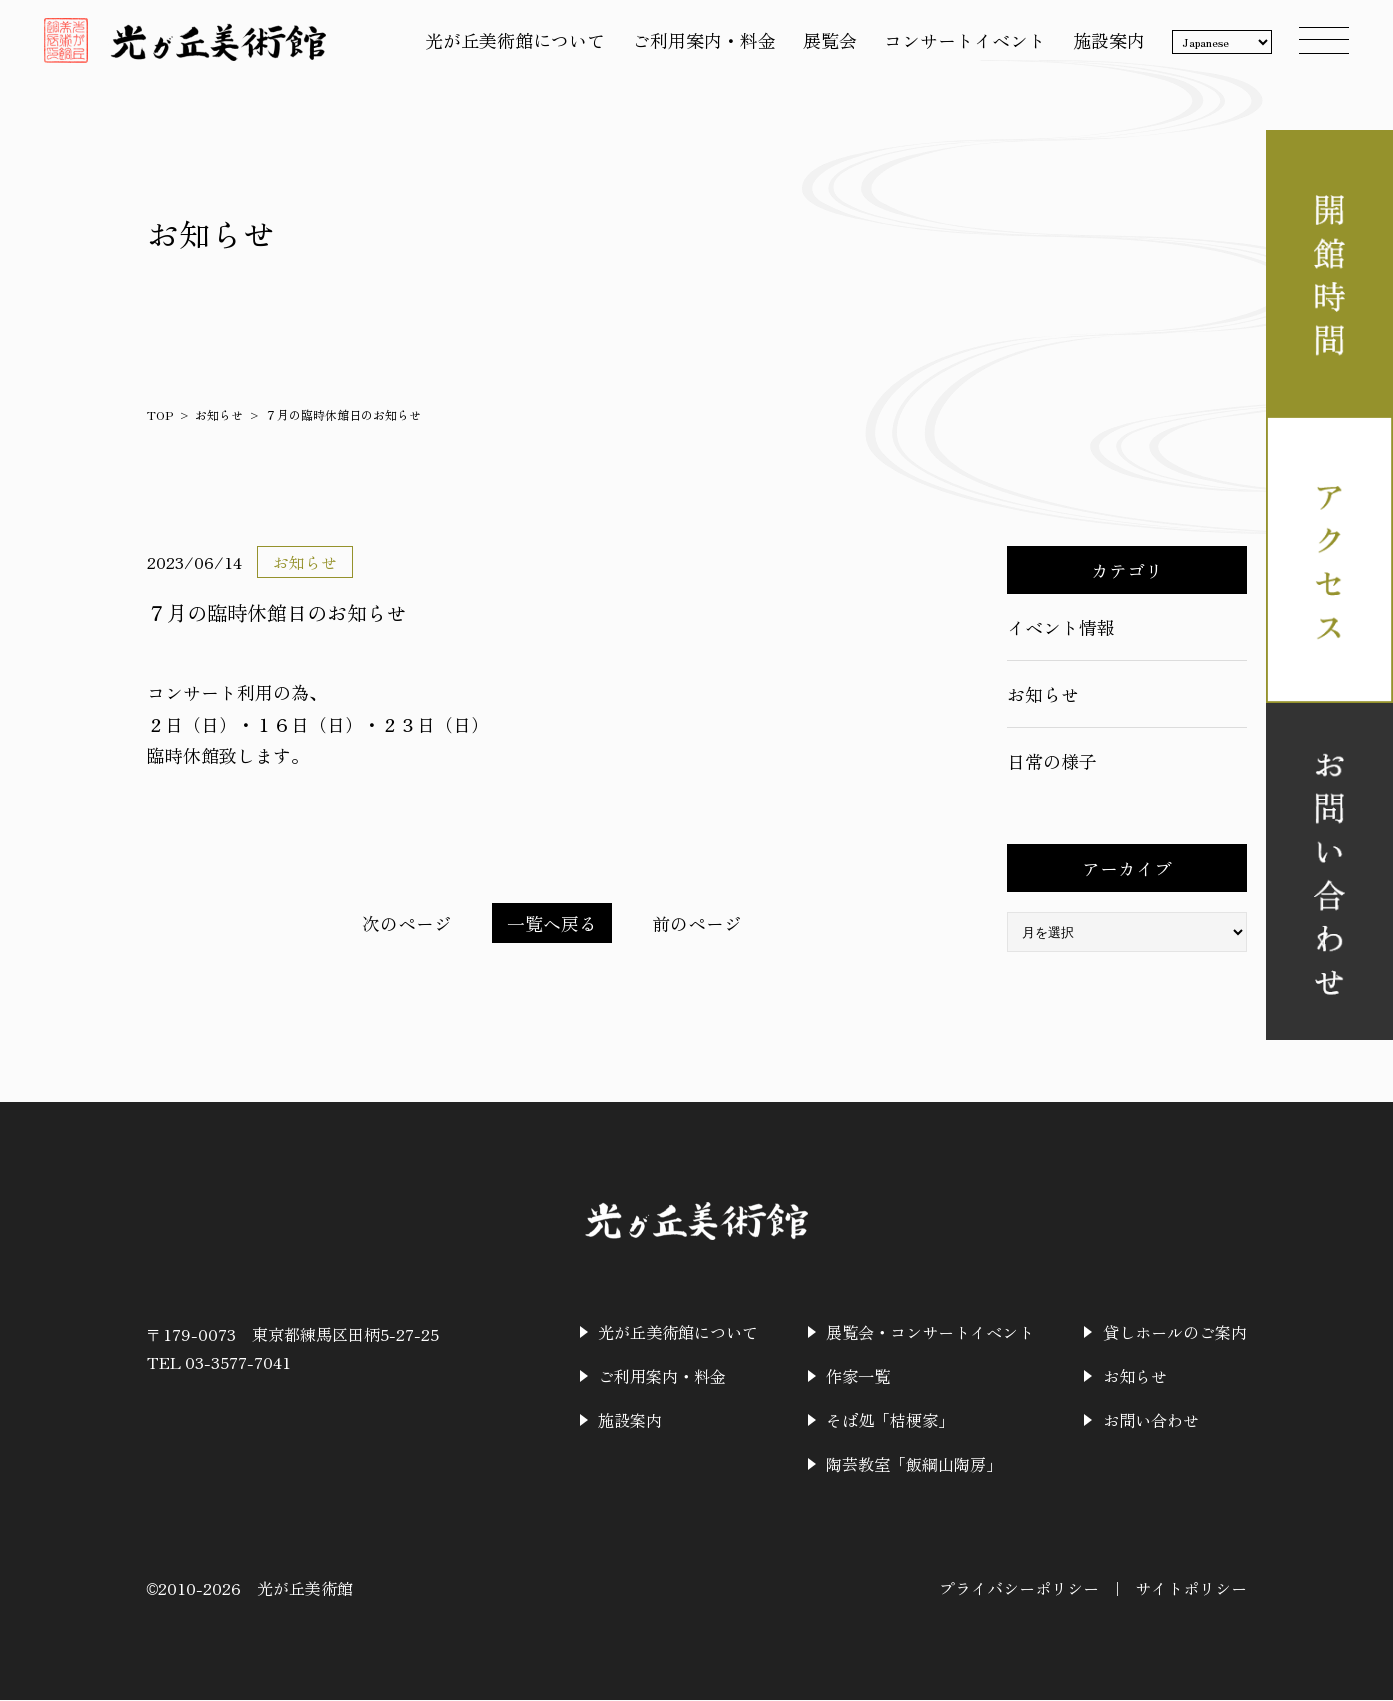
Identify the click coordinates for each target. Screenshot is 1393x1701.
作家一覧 (859, 1377)
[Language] (1216, 45)
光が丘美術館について (509, 43)
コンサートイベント (959, 43)
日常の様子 (1052, 761)
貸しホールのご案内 (1175, 1333)
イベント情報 (1061, 627)
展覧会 (824, 43)
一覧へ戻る (552, 923)
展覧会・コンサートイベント (931, 1333)
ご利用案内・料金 (698, 43)
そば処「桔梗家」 (891, 1421)
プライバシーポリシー (1019, 1589)
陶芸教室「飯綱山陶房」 (915, 1465)
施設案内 (1103, 43)
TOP (160, 414)
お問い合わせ (1151, 1421)
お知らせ (219, 414)
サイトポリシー (1191, 1589)
